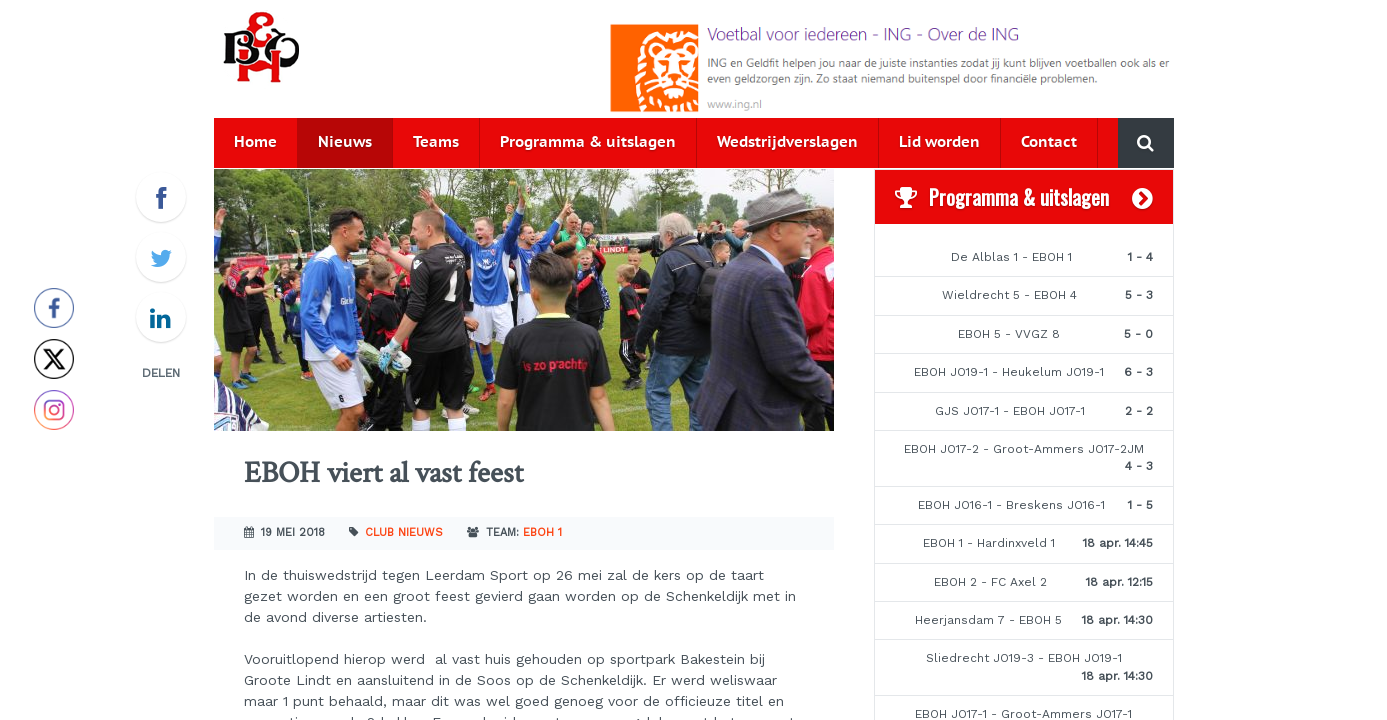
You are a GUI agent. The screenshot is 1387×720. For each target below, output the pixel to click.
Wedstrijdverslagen (787, 142)
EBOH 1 (542, 532)
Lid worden (939, 142)
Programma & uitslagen (588, 142)
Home (255, 142)
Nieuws (345, 142)
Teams (436, 142)
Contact (1049, 142)
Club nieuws (404, 532)
